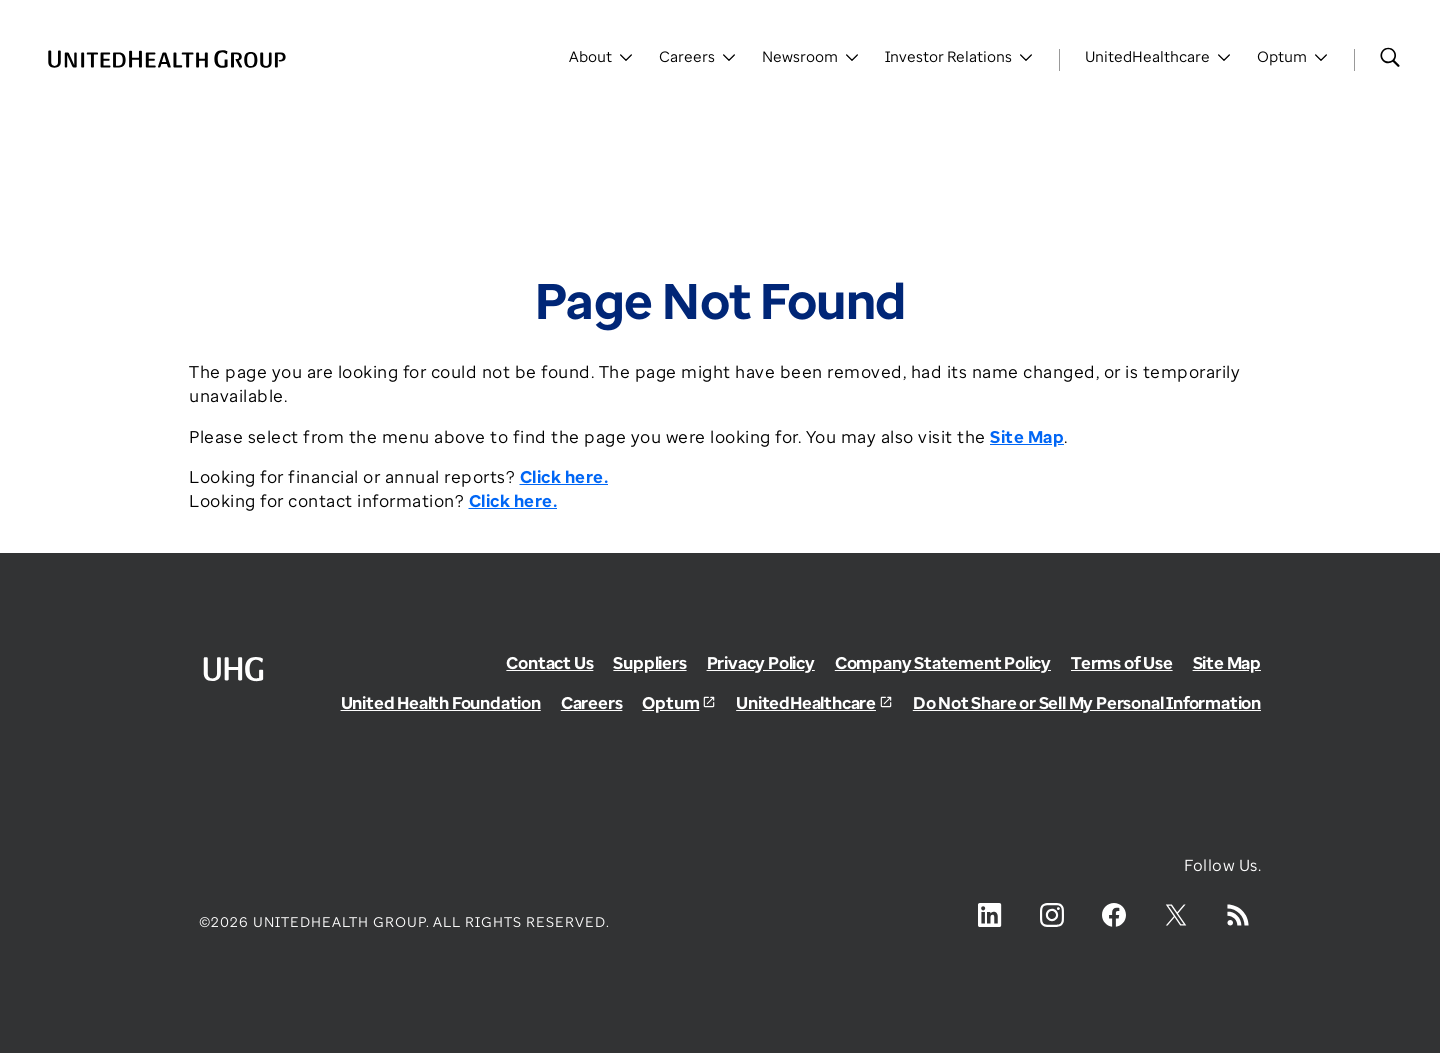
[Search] (1390, 57)
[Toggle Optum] (1293, 60)
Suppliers (649, 662)
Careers (592, 702)
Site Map (1227, 662)
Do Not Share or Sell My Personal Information (1087, 702)
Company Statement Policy (943, 662)
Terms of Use (1122, 662)
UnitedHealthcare (806, 702)
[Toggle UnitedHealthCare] (1158, 60)
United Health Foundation (441, 702)
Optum (670, 702)
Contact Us (549, 662)
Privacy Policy (761, 662)
